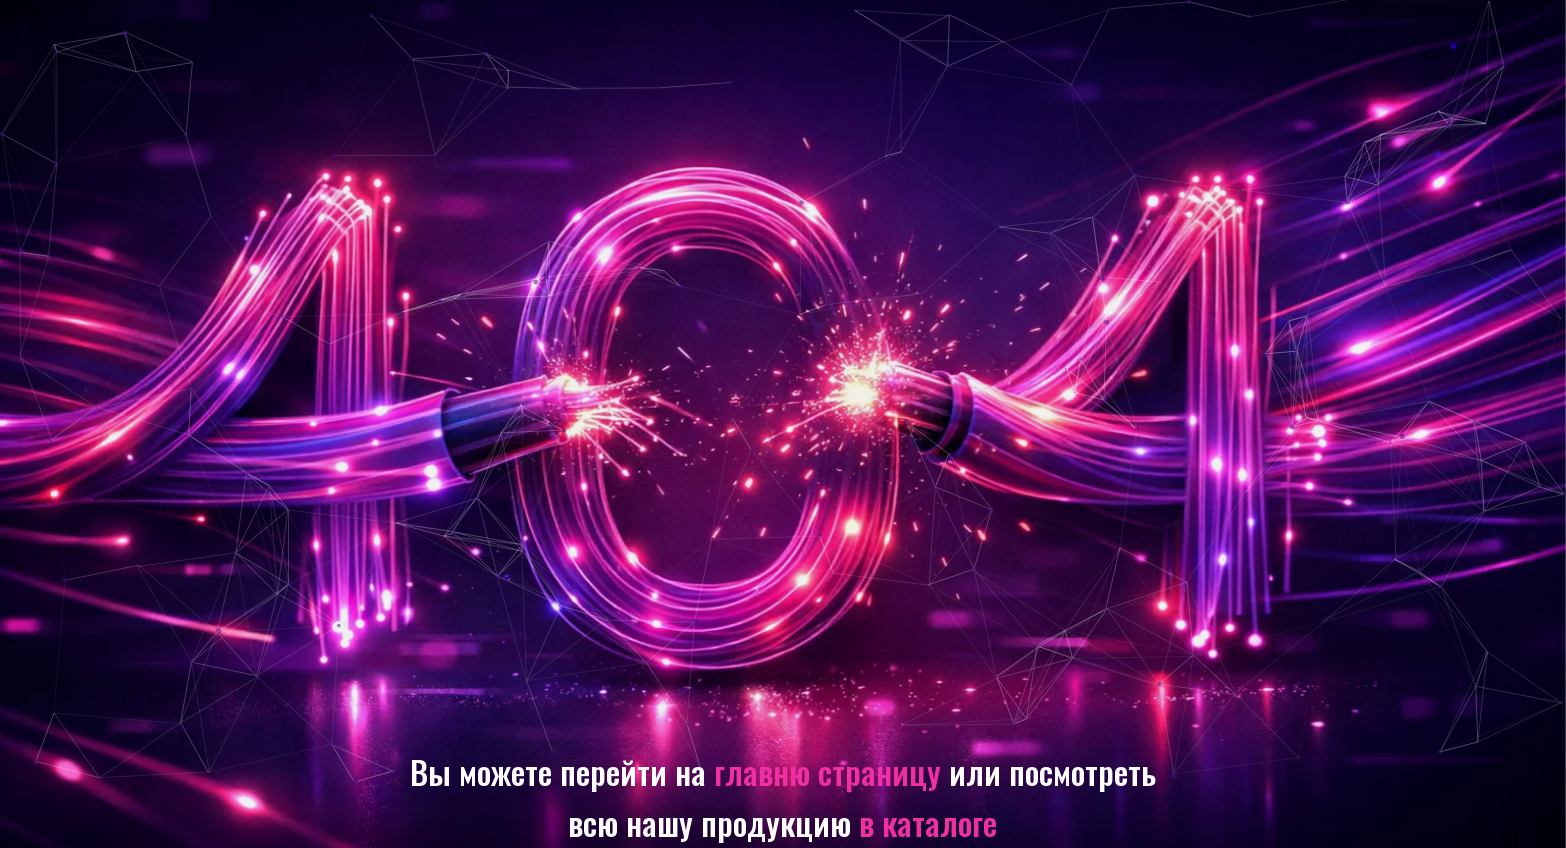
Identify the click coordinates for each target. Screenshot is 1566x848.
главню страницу (827, 771)
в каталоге (928, 822)
